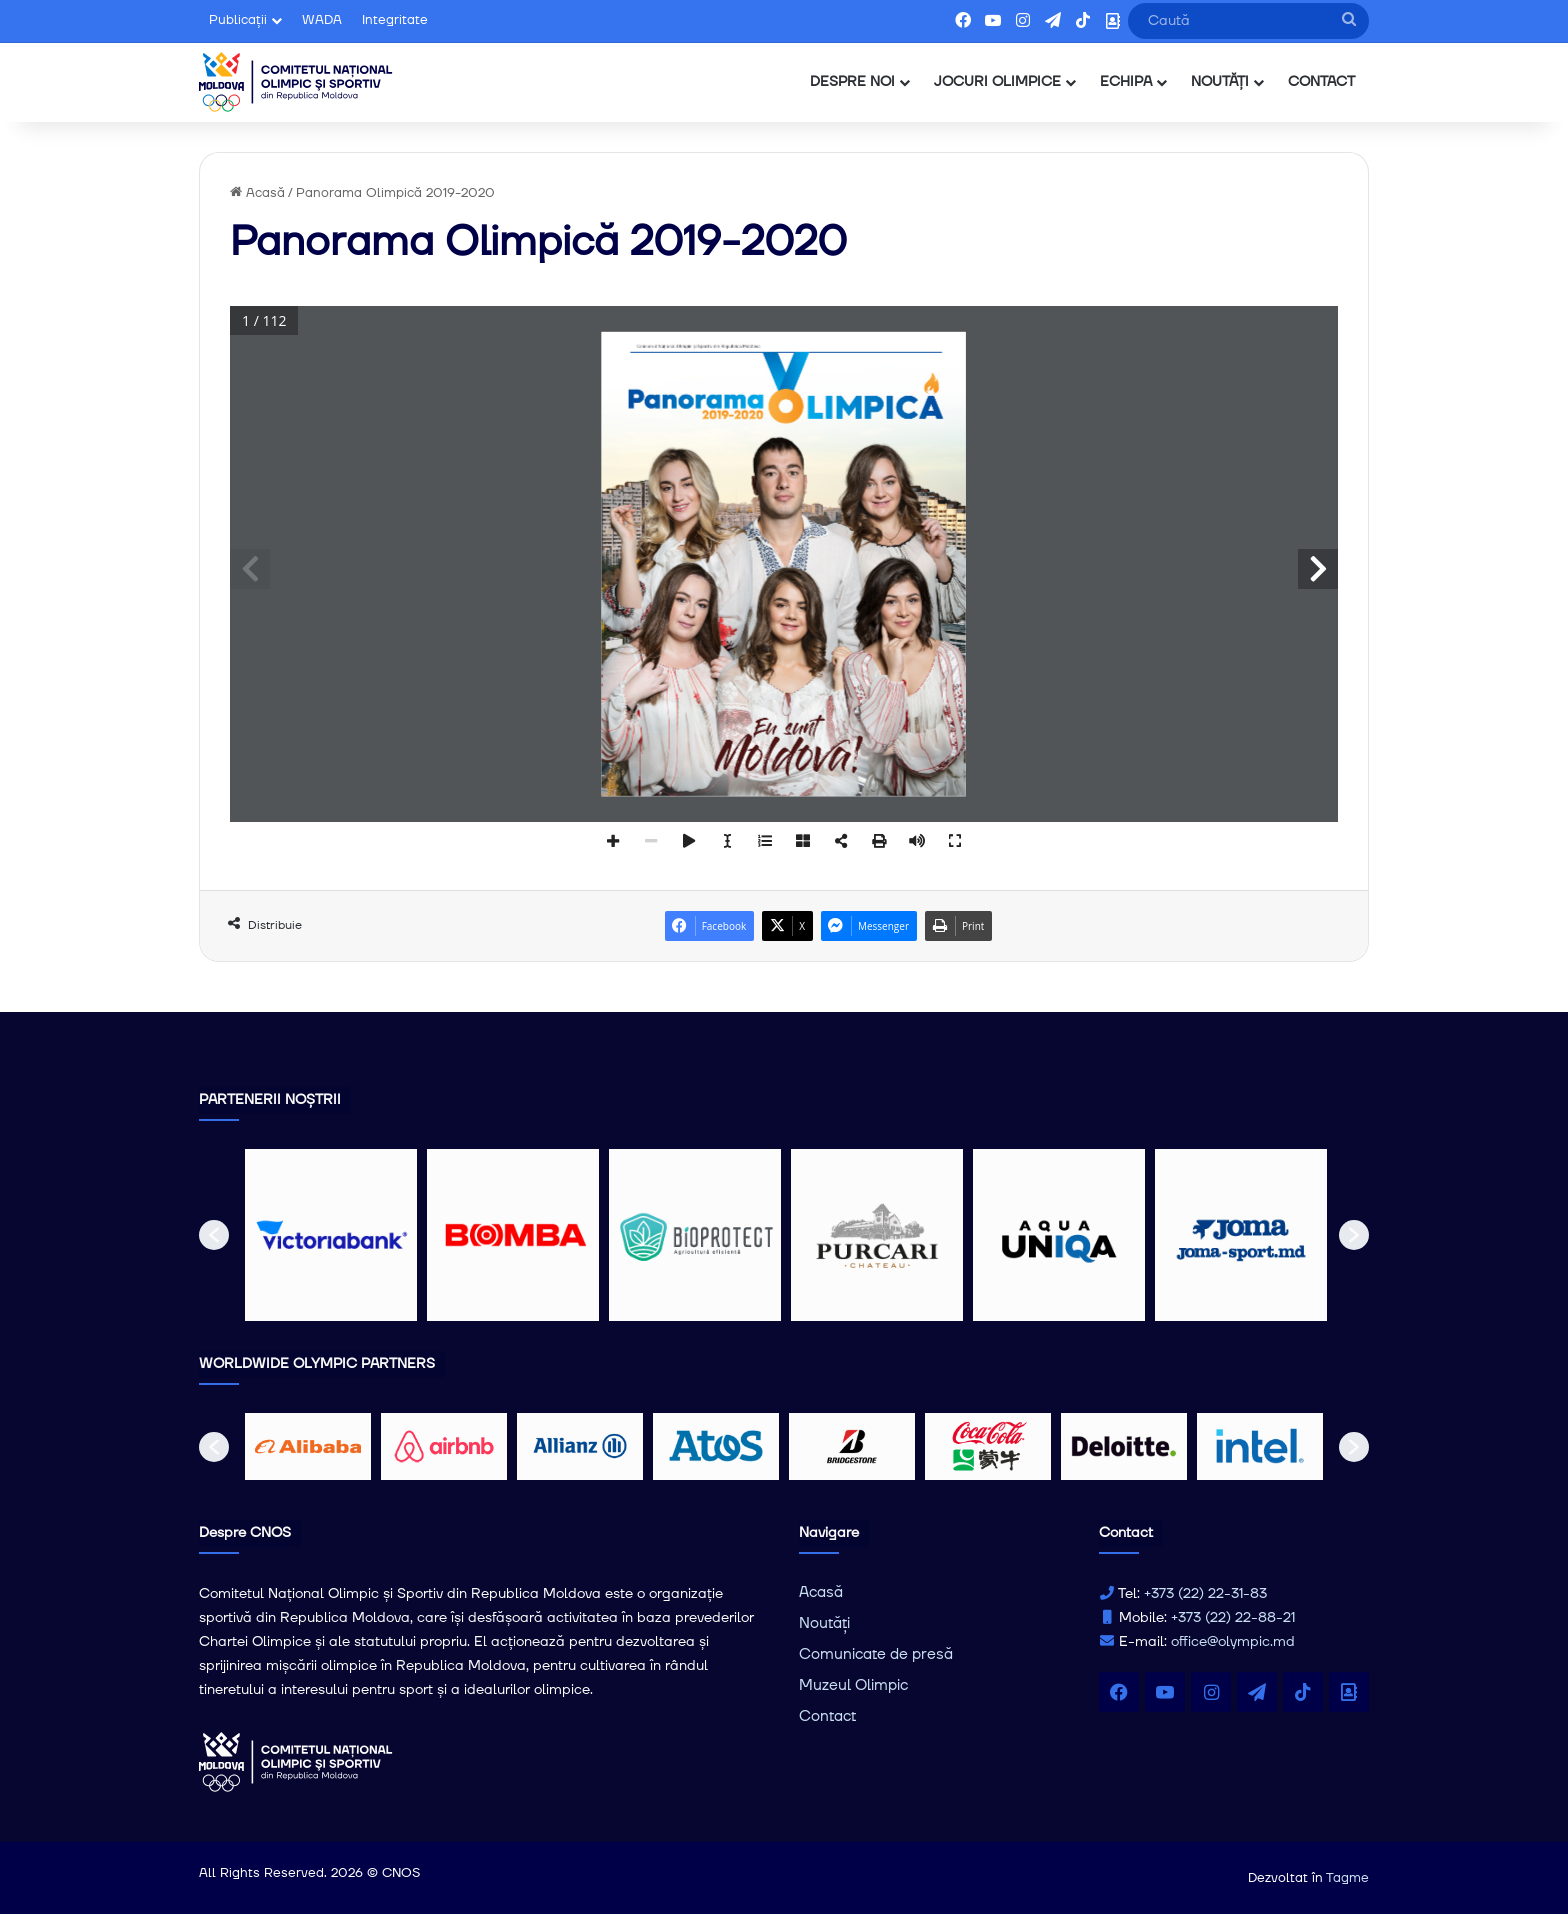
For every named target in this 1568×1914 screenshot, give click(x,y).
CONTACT (1321, 82)
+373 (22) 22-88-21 (1233, 1618)
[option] (331, 1235)
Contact (827, 1716)
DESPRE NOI (852, 82)
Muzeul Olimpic (853, 1685)
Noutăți (824, 1623)
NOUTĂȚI (1220, 82)
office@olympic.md (1233, 1642)
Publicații (238, 20)
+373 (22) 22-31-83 (1205, 1594)
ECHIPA (1126, 82)
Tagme (1347, 1878)
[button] (214, 1235)
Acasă (257, 193)
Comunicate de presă (876, 1654)
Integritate (395, 20)
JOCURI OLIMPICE (997, 82)
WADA (322, 20)
